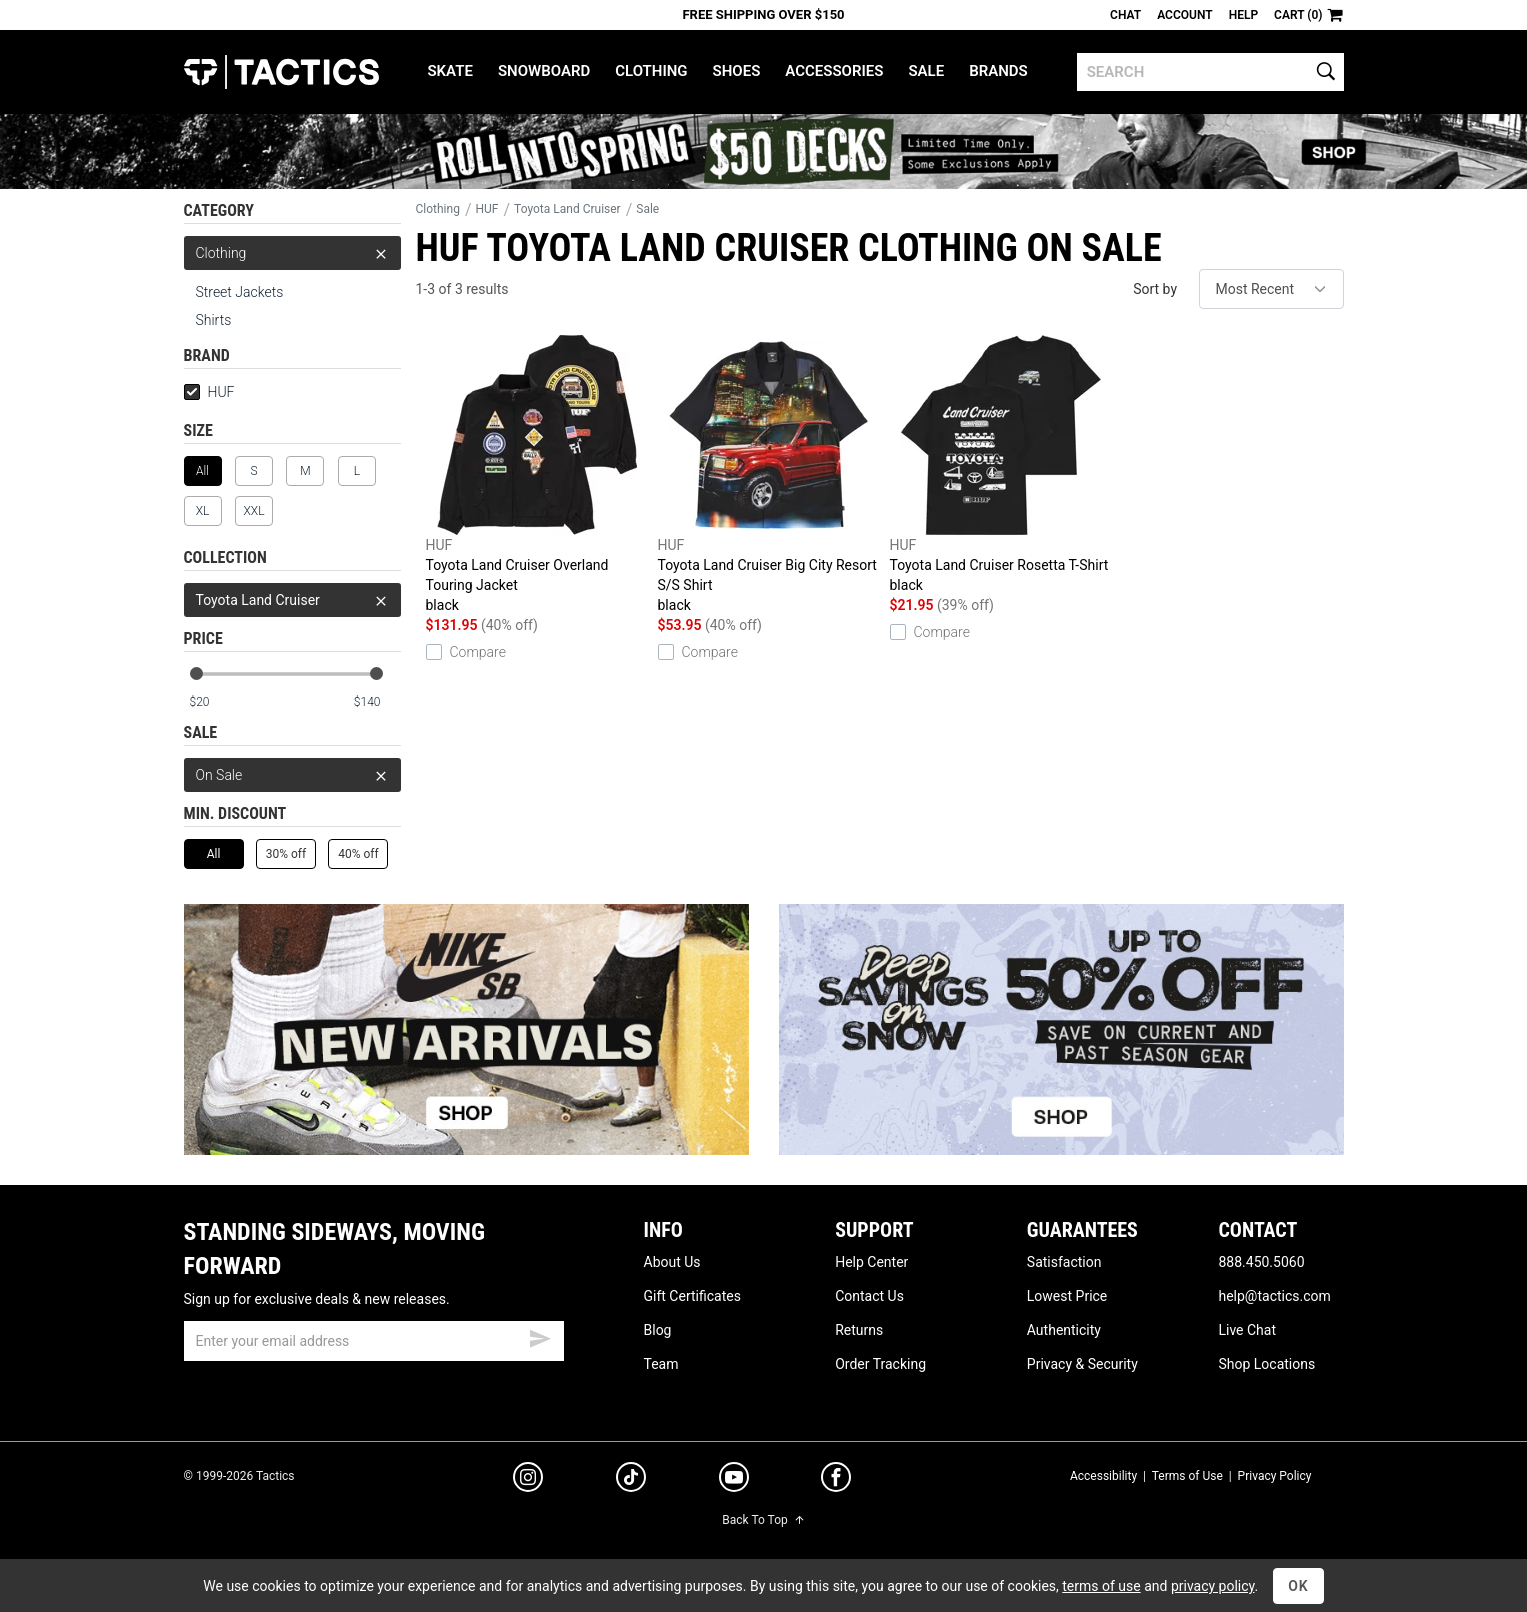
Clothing (651, 71)
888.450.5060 (1261, 1262)
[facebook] (836, 1481)
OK (1298, 1586)
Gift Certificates (692, 1296)
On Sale (292, 775)
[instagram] (528, 1480)
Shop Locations (1266, 1364)
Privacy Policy (1275, 1476)
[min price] (212, 702)
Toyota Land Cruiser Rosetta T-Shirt (1001, 465)
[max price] (377, 702)
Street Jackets (240, 292)
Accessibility (1103, 1476)
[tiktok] (631, 1480)
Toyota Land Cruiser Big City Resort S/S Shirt (769, 475)
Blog (658, 1330)
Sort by (1155, 289)
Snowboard (544, 71)
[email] (374, 1341)
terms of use (1101, 1586)
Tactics (281, 72)
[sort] (1271, 289)
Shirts (214, 320)
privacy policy (1213, 1586)
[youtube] (734, 1481)
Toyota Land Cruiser (292, 600)
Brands (998, 71)
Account (1184, 15)
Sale (926, 71)
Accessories (834, 71)
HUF (209, 392)
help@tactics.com (1274, 1296)
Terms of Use (1187, 1476)
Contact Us (869, 1296)
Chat (1125, 15)
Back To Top (763, 1520)
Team (661, 1364)
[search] (1210, 72)
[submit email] (540, 1336)
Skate (449, 71)
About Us (672, 1262)
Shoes (737, 71)
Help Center (871, 1262)
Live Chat (1247, 1330)
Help (1243, 15)
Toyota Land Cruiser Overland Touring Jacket (537, 475)
